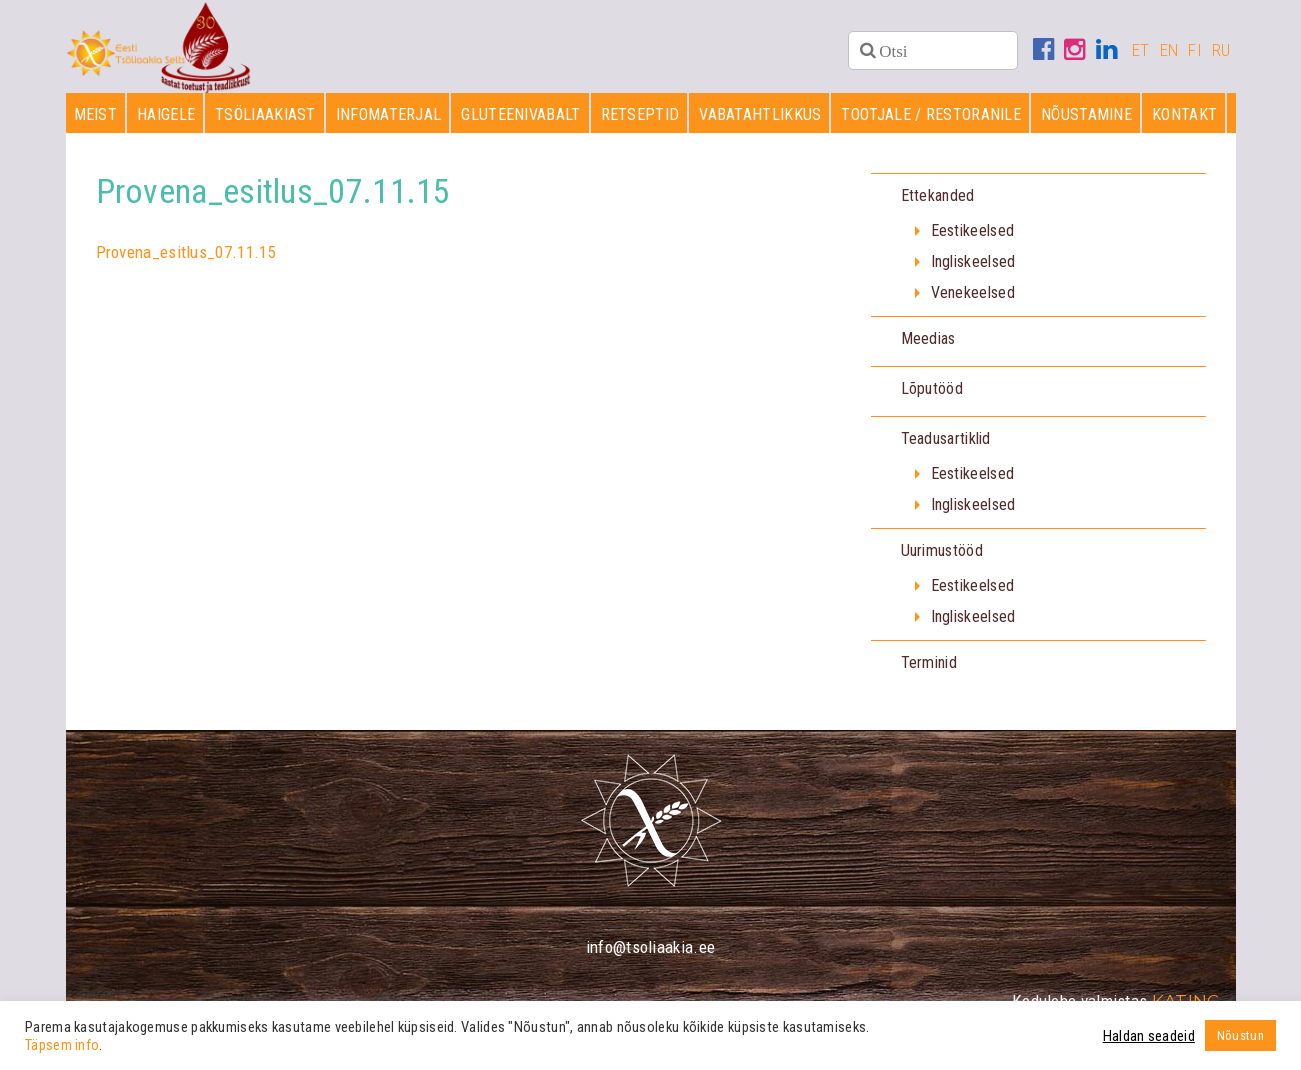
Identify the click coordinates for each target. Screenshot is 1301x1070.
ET (1141, 50)
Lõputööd (932, 395)
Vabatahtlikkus (760, 121)
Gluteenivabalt (520, 121)
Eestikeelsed (973, 237)
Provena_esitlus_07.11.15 (186, 258)
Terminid (929, 669)
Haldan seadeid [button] (1149, 1036)
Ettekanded (938, 202)
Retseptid (640, 121)
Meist (96, 121)
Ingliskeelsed (973, 268)
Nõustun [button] (1240, 1035)
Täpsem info (62, 1045)
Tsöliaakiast (265, 121)
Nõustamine (1086, 121)
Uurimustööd (942, 557)
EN (1169, 50)
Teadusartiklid (946, 445)
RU (1221, 50)
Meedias (928, 345)
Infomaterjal (389, 121)
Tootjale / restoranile (931, 121)
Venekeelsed (973, 299)
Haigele (166, 121)
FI (1195, 50)
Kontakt (1184, 121)
